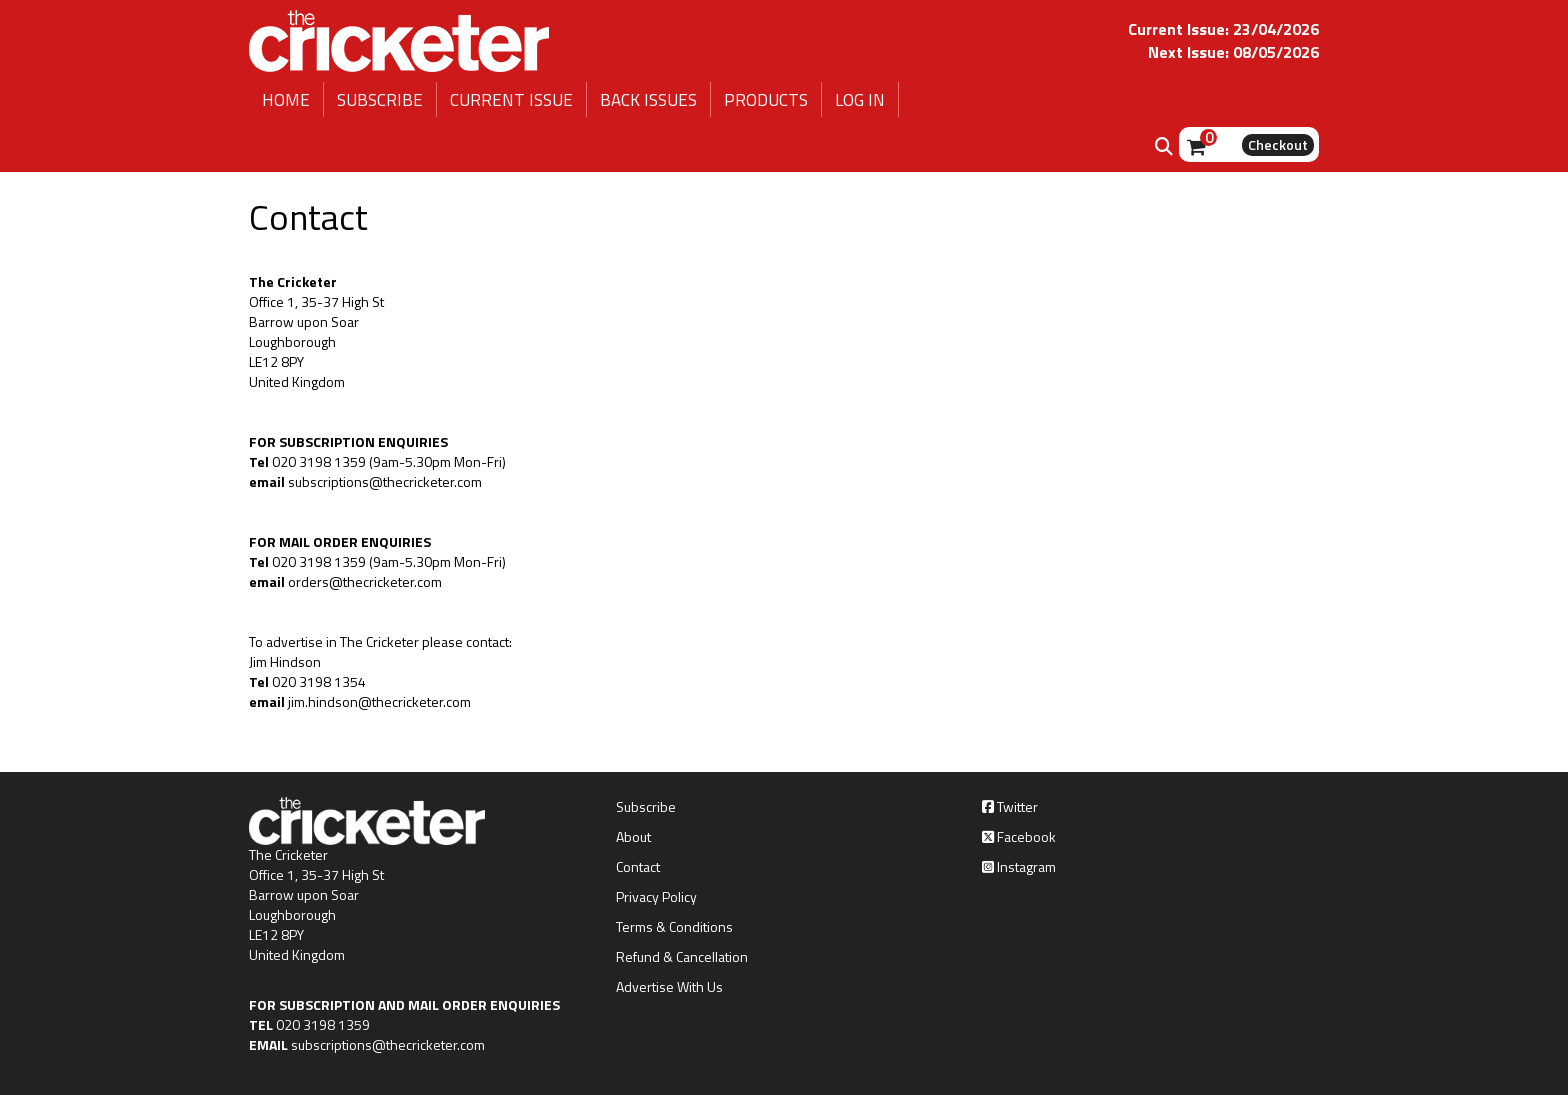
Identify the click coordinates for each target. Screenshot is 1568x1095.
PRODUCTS (766, 100)
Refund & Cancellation (682, 957)
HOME (286, 100)
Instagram (1019, 867)
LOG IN (860, 100)
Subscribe (646, 807)
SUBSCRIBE (380, 100)
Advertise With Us (669, 987)
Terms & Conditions (674, 927)
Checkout (1278, 144)
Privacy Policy (656, 897)
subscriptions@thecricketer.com (388, 1044)
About (633, 837)
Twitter (1010, 807)
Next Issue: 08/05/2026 (1233, 52)
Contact (638, 867)
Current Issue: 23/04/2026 (1223, 29)
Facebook (1019, 837)
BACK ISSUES (648, 100)
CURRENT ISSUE (511, 100)
